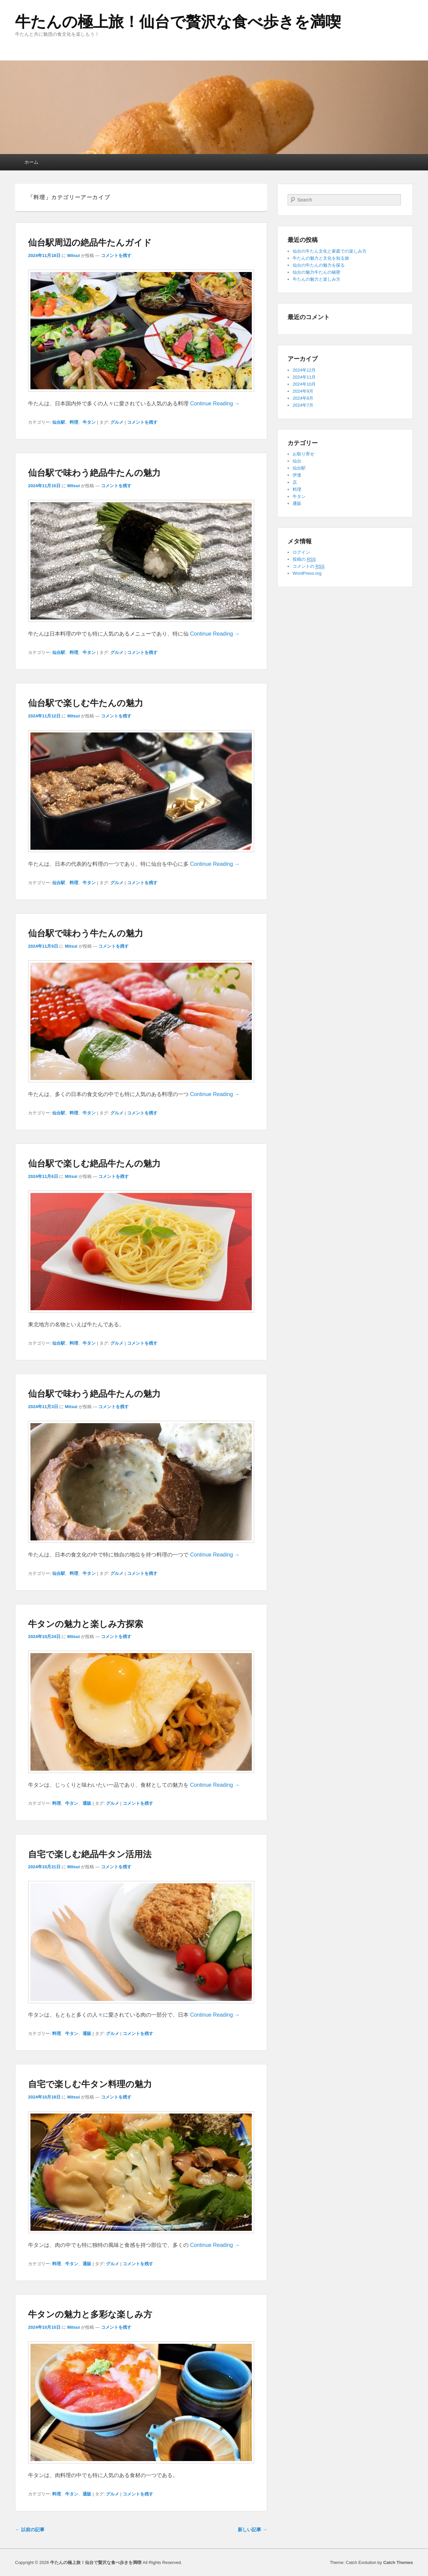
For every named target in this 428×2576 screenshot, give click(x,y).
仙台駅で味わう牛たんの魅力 (85, 933)
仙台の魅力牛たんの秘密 (316, 272)
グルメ (116, 422)
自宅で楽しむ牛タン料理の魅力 (90, 2084)
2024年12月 (304, 370)
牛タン (89, 422)
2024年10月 (304, 384)
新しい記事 (252, 2529)
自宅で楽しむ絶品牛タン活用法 (89, 1854)
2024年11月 (304, 377)
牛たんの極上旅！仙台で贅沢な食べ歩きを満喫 (178, 21)
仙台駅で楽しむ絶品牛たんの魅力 (94, 1164)
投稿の (304, 559)
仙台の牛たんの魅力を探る (319, 265)
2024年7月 (303, 405)
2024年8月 (303, 398)
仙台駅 (58, 422)
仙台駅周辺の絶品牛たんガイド (90, 243)
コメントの (308, 566)
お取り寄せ (303, 453)
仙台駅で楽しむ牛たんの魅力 (85, 703)
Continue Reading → (215, 403)
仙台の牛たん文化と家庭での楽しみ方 (329, 251)
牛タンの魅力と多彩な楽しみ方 (90, 2314)
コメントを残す (116, 255)
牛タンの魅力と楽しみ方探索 (85, 1624)
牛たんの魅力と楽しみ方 (316, 279)
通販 (87, 1803)
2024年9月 (303, 391)
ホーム (31, 162)
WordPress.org (307, 573)
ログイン (301, 552)
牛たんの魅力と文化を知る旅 (321, 258)
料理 (74, 422)
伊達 (297, 475)
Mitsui (73, 255)
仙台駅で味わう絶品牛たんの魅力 (94, 473)
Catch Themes (398, 2562)
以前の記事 (29, 2529)
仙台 (297, 460)
